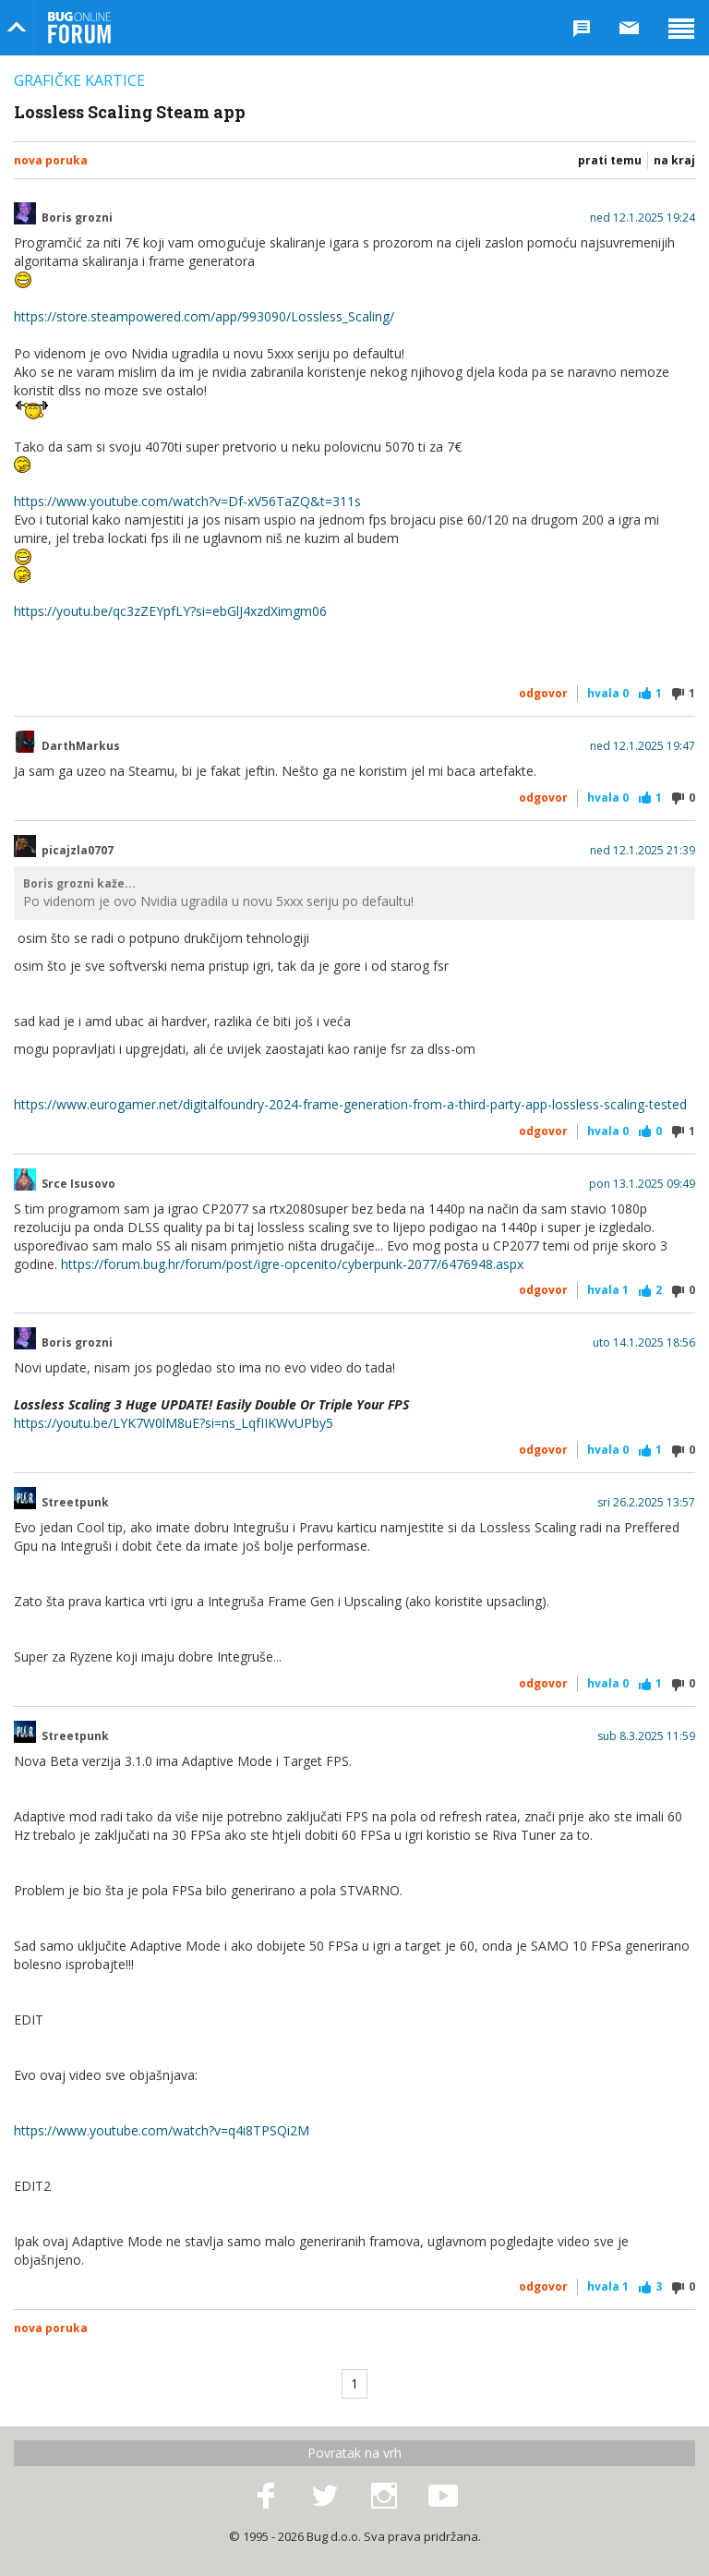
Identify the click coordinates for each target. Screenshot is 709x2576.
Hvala (608, 693)
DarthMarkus (81, 746)
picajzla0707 (78, 850)
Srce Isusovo (78, 1184)
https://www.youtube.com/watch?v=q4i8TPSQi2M (161, 2130)
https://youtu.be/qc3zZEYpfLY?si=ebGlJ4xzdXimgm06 (170, 611)
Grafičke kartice (79, 80)
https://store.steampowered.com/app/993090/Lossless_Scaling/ (204, 316)
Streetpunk (75, 1502)
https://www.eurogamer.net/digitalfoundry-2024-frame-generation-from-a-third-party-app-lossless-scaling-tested (350, 1104)
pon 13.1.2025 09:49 (642, 1184)
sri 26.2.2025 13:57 (646, 1502)
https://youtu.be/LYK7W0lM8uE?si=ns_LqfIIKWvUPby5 (173, 1423)
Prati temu (610, 160)
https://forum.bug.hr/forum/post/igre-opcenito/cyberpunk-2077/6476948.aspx (292, 1264)
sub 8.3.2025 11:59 (646, 1736)
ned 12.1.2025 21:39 (642, 850)
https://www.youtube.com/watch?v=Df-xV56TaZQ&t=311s (187, 501)
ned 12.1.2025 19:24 (642, 218)
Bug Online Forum (79, 27)
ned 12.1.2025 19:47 (642, 746)
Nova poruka (51, 160)
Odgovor (543, 693)
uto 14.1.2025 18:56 (644, 1342)
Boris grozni (77, 218)
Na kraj (674, 160)
